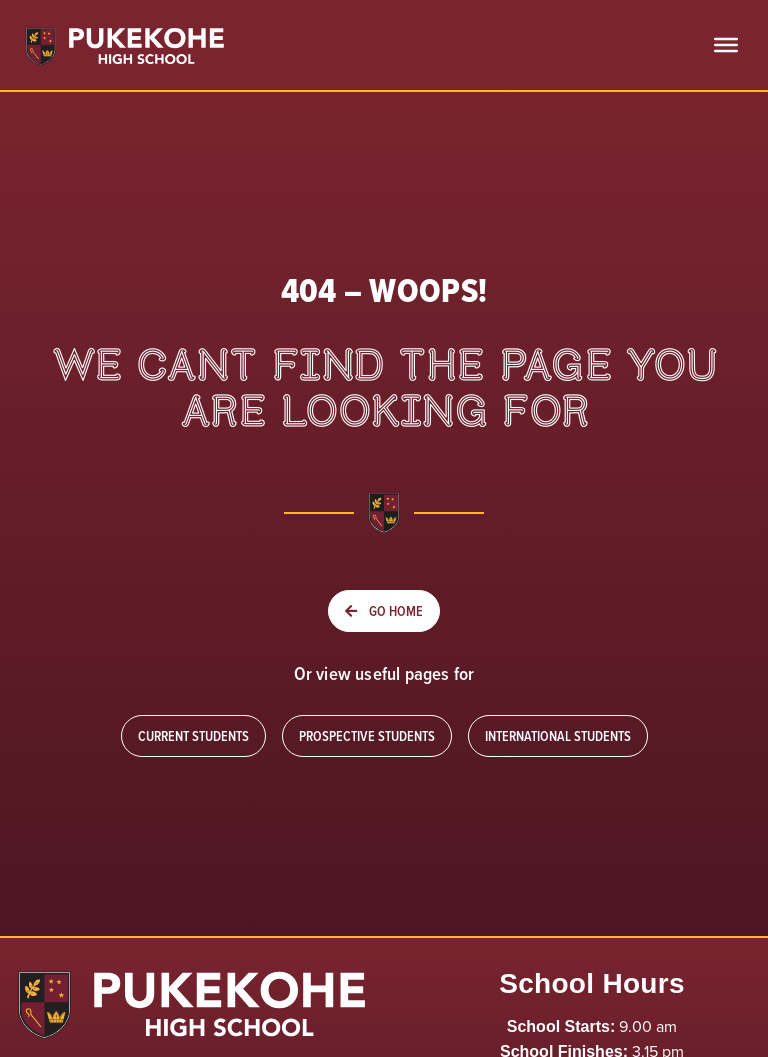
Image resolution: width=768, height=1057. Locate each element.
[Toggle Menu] (726, 45)
